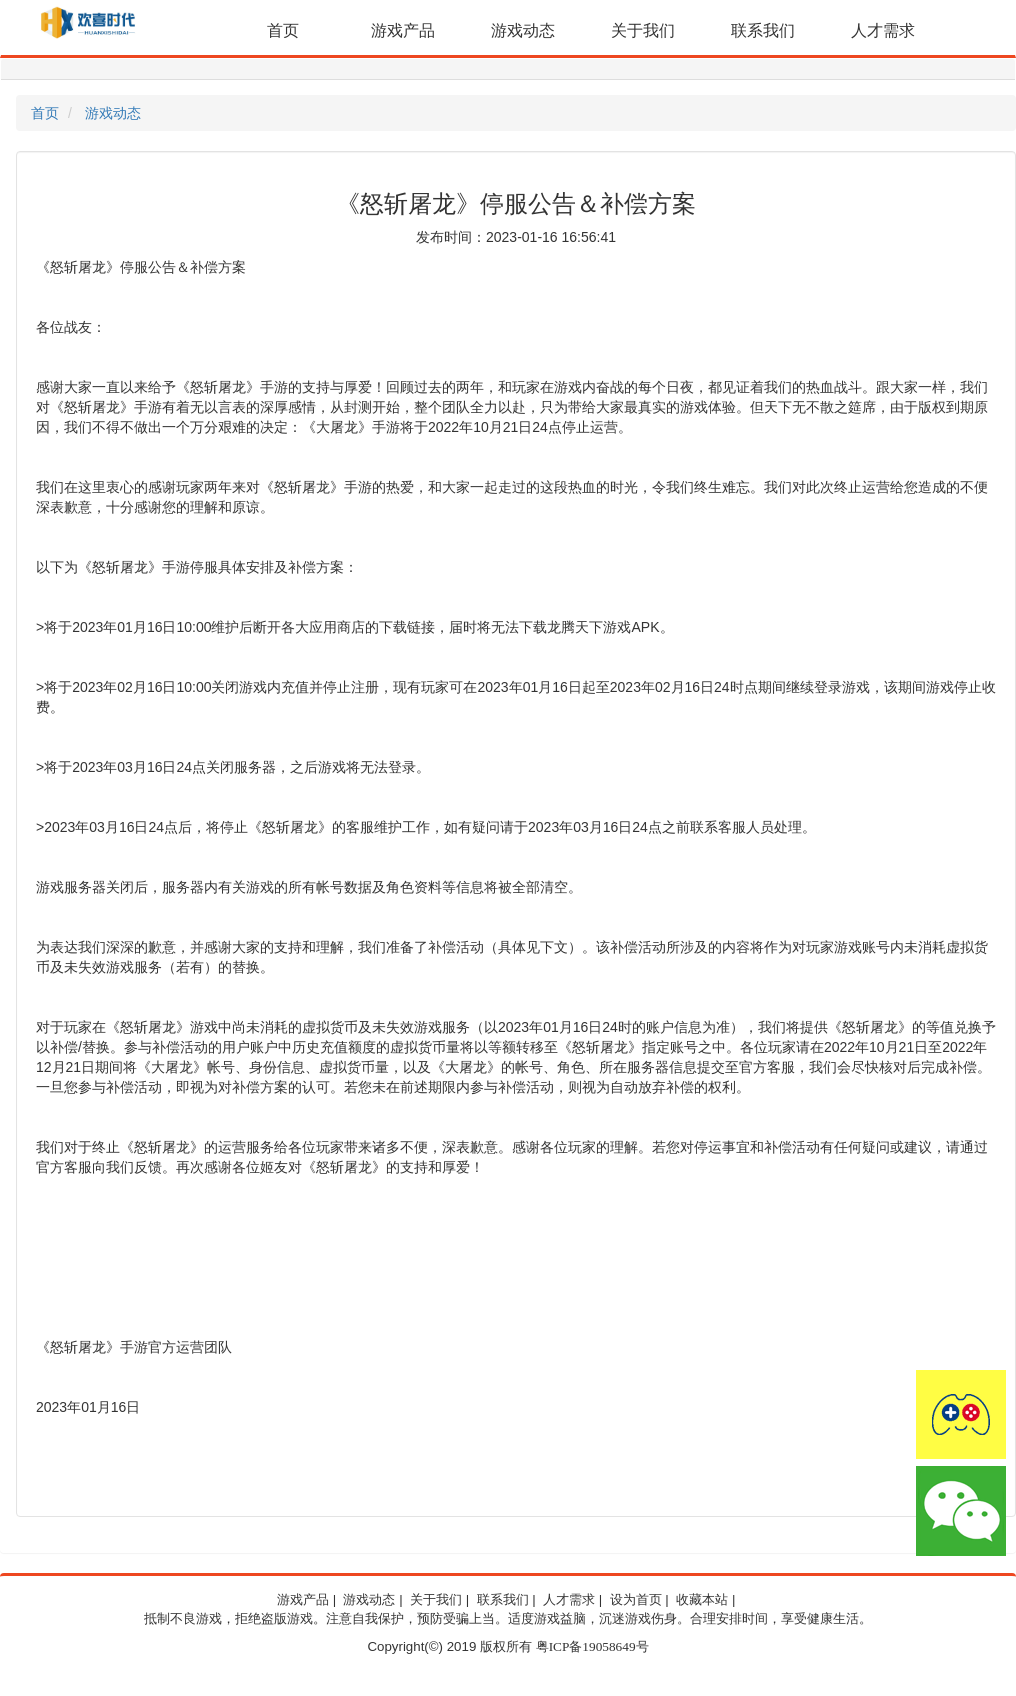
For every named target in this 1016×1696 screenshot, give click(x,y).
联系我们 (763, 30)
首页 (283, 30)
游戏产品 (403, 30)
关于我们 (643, 30)
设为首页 (636, 1600)
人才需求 (883, 30)
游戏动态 (523, 30)
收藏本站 (702, 1600)
